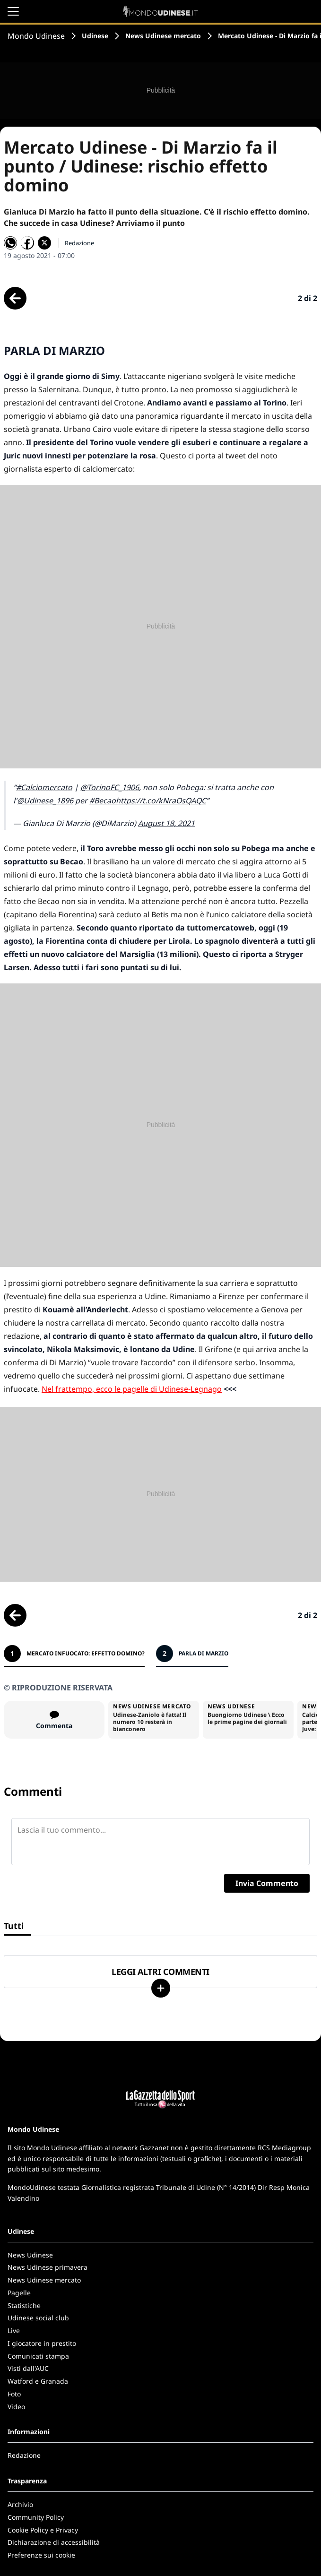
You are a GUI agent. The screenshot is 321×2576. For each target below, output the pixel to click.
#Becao (102, 800)
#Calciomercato (44, 787)
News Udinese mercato (163, 35)
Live (14, 2330)
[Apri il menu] (13, 11)
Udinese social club (38, 2317)
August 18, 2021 (166, 823)
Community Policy (36, 2517)
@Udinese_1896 (45, 800)
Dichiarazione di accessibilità (54, 2542)
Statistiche (24, 2305)
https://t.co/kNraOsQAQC (161, 800)
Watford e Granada (38, 2381)
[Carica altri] (160, 1988)
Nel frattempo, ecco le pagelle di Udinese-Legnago (132, 1389)
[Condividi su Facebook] (27, 243)
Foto (14, 2393)
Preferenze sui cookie (41, 2554)
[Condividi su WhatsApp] (10, 243)
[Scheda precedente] (15, 298)
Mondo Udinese (36, 36)
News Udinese (30, 2254)
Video (16, 2406)
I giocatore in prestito (42, 2343)
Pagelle (19, 2292)
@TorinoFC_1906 (109, 787)
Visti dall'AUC (28, 2368)
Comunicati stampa (38, 2356)
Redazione (24, 2455)
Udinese (95, 35)
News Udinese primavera (47, 2267)
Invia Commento (266, 1883)
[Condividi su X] (44, 243)
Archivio (20, 2504)
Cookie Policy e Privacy (43, 2529)
